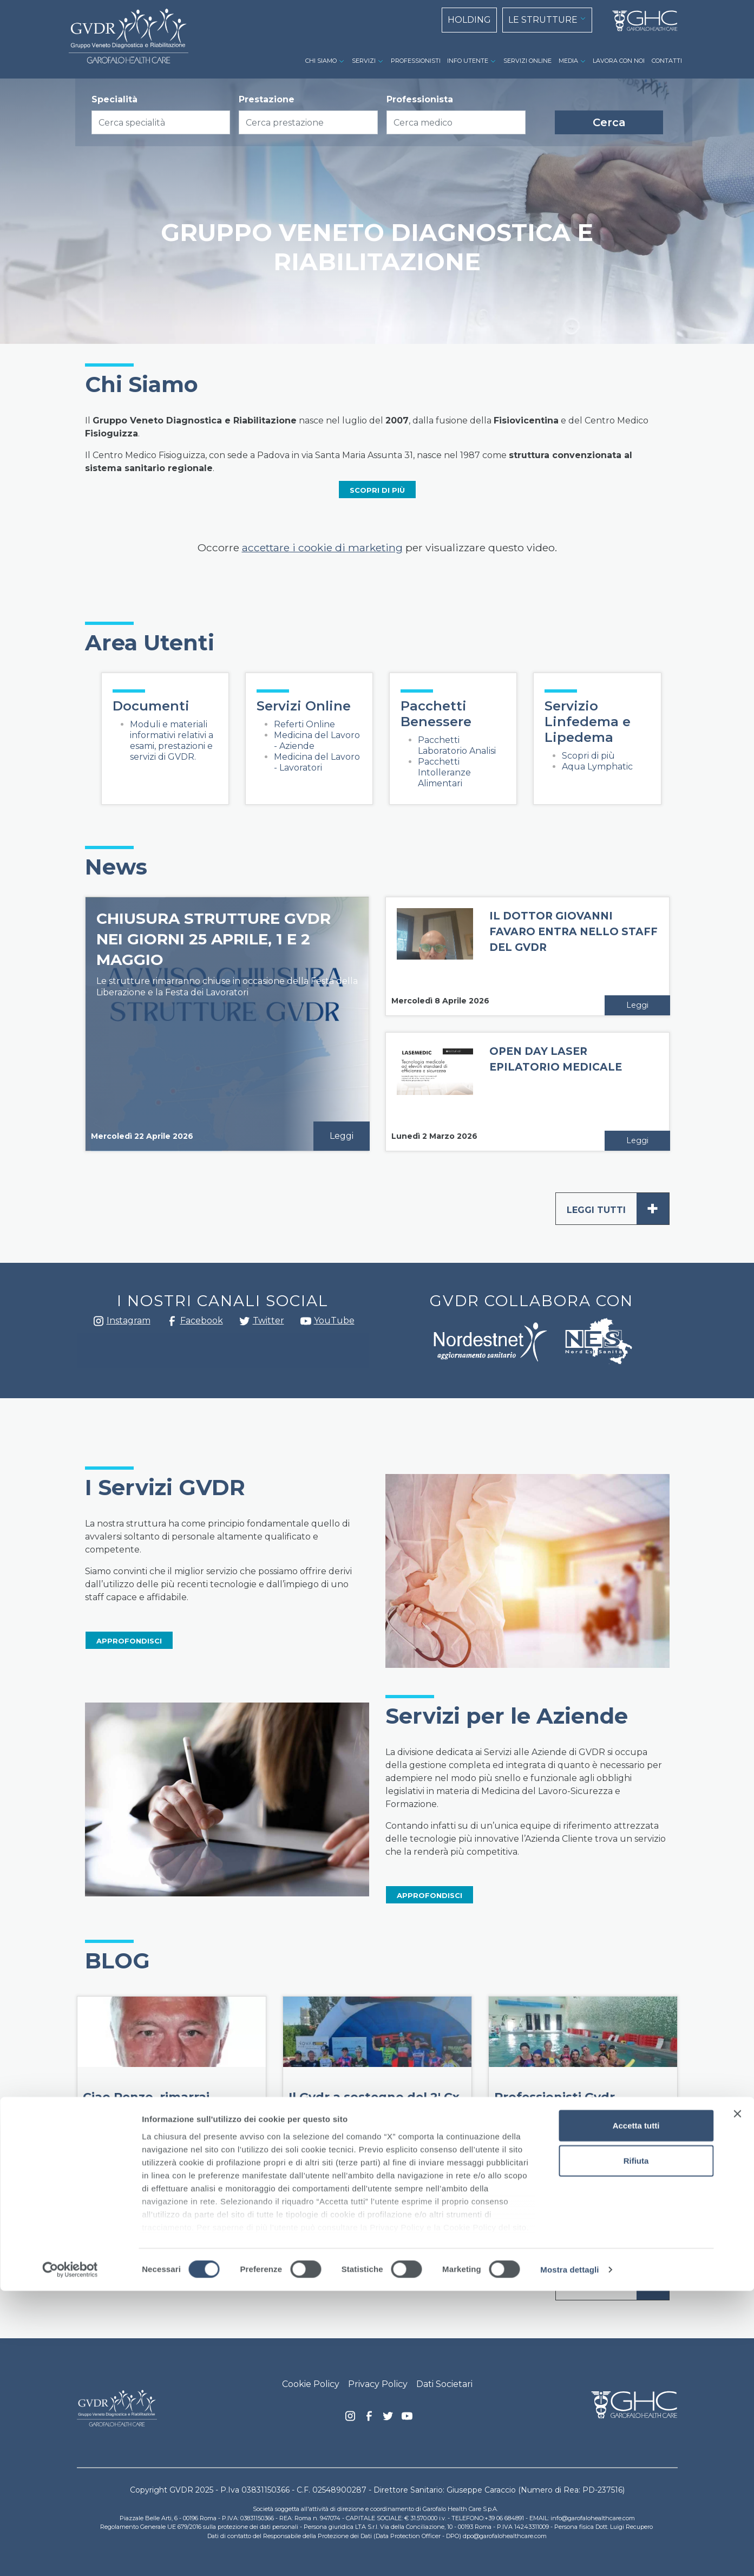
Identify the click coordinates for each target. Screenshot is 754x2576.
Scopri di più (588, 756)
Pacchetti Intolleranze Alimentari (444, 772)
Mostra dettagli (569, 2554)
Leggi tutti (618, 1208)
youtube (306, 1322)
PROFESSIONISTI (416, 60)
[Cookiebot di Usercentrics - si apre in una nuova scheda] (70, 2555)
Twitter (245, 1325)
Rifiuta (636, 2445)
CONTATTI (667, 60)
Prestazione (266, 99)
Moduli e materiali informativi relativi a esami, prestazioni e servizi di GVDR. (171, 740)
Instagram (98, 1324)
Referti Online (304, 724)
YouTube (334, 1320)
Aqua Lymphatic (597, 766)
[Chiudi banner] (737, 2399)
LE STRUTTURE (543, 20)
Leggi (341, 1136)
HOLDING (469, 20)
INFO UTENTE (467, 60)
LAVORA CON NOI (619, 60)
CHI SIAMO (321, 60)
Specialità (114, 99)
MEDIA (568, 60)
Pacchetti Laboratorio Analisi (457, 745)
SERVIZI (364, 60)
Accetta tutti (636, 2410)
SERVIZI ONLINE (527, 60)
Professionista (419, 99)
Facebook (172, 1324)
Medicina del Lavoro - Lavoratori (317, 762)
